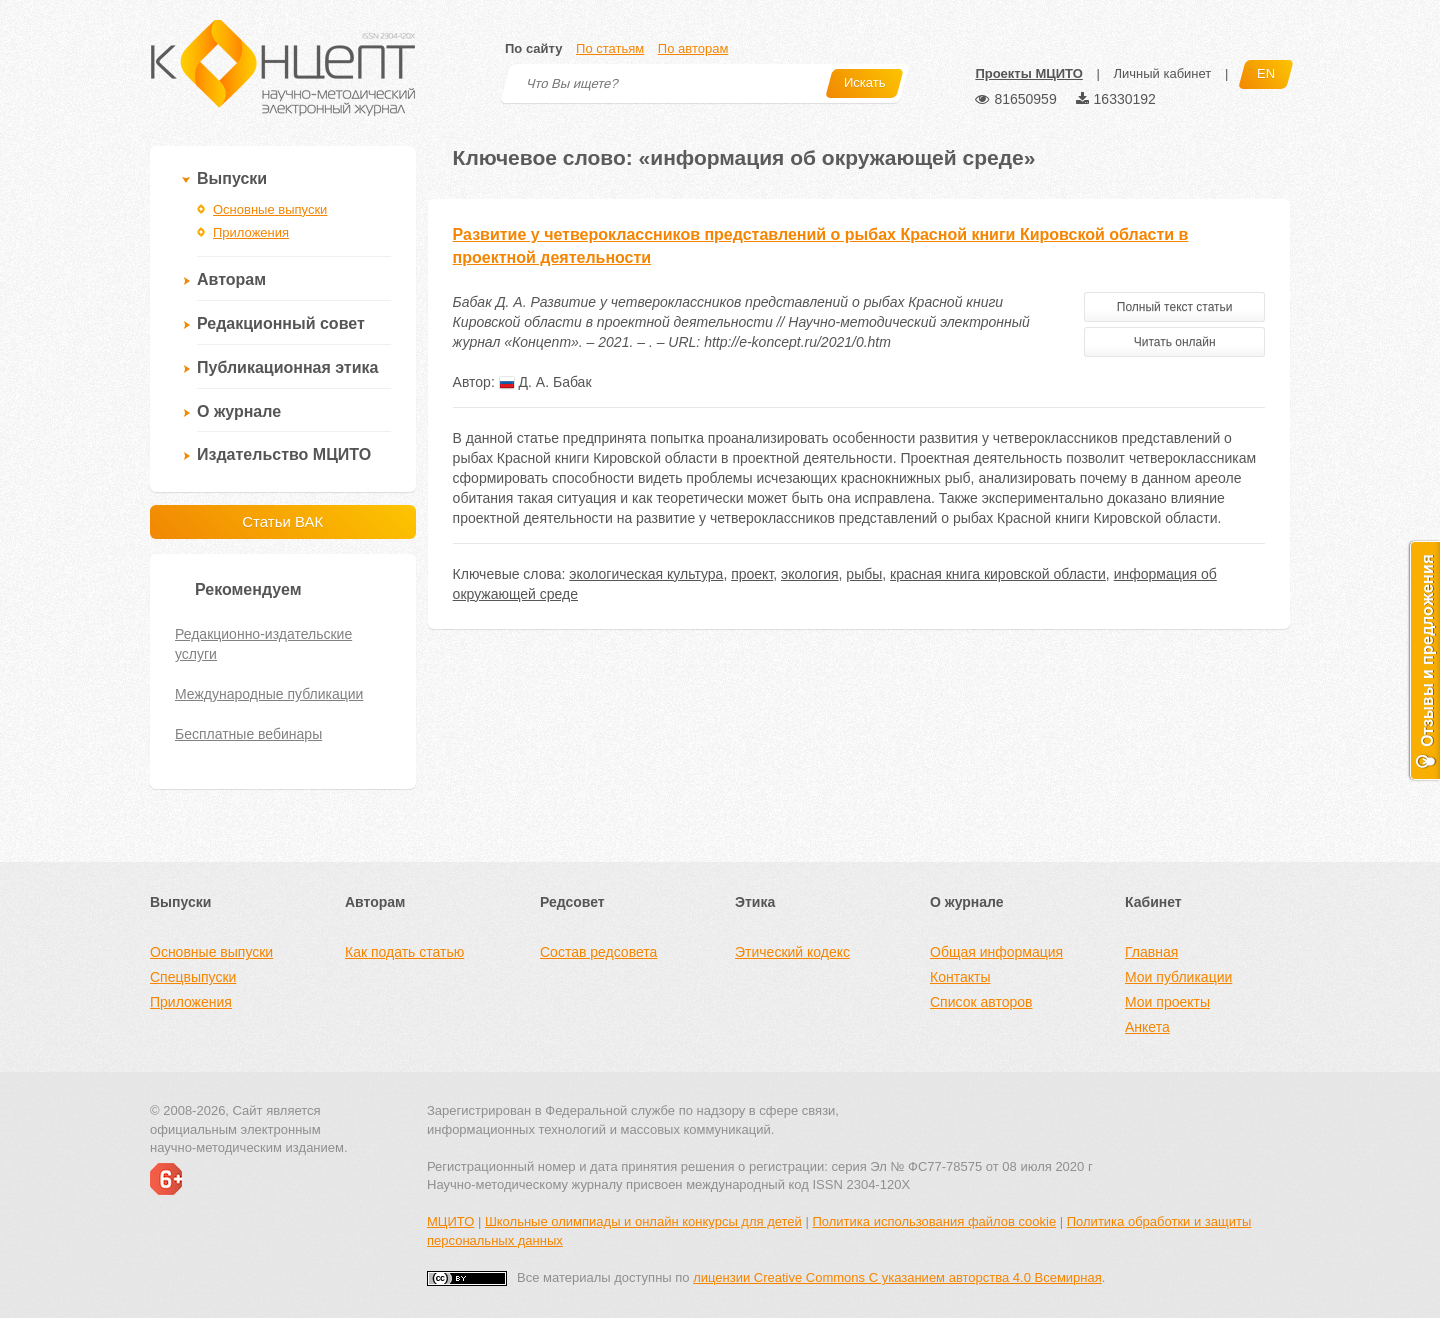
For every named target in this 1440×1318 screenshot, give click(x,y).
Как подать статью (404, 952)
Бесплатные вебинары (248, 734)
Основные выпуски (270, 209)
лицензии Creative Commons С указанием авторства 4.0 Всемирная (897, 1277)
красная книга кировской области (998, 574)
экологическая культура (646, 574)
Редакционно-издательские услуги (263, 644)
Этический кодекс (792, 952)
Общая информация (996, 952)
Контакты (960, 977)
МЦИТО (450, 1221)
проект (752, 574)
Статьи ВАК (282, 521)
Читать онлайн (1175, 342)
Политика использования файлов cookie (934, 1221)
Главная (1151, 952)
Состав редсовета (598, 952)
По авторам (693, 48)
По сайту (533, 48)
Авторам (231, 279)
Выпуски (232, 178)
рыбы (864, 574)
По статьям (610, 48)
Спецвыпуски (193, 977)
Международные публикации (269, 694)
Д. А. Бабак (545, 382)
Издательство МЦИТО (284, 454)
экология (810, 574)
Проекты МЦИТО (1028, 73)
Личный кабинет (1162, 73)
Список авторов (981, 1002)
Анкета (1147, 1027)
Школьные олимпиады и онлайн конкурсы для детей (643, 1221)
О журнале (239, 411)
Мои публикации (1178, 977)
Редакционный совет (281, 323)
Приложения (251, 232)
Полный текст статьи (1175, 307)
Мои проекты (1167, 1002)
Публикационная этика (287, 367)
